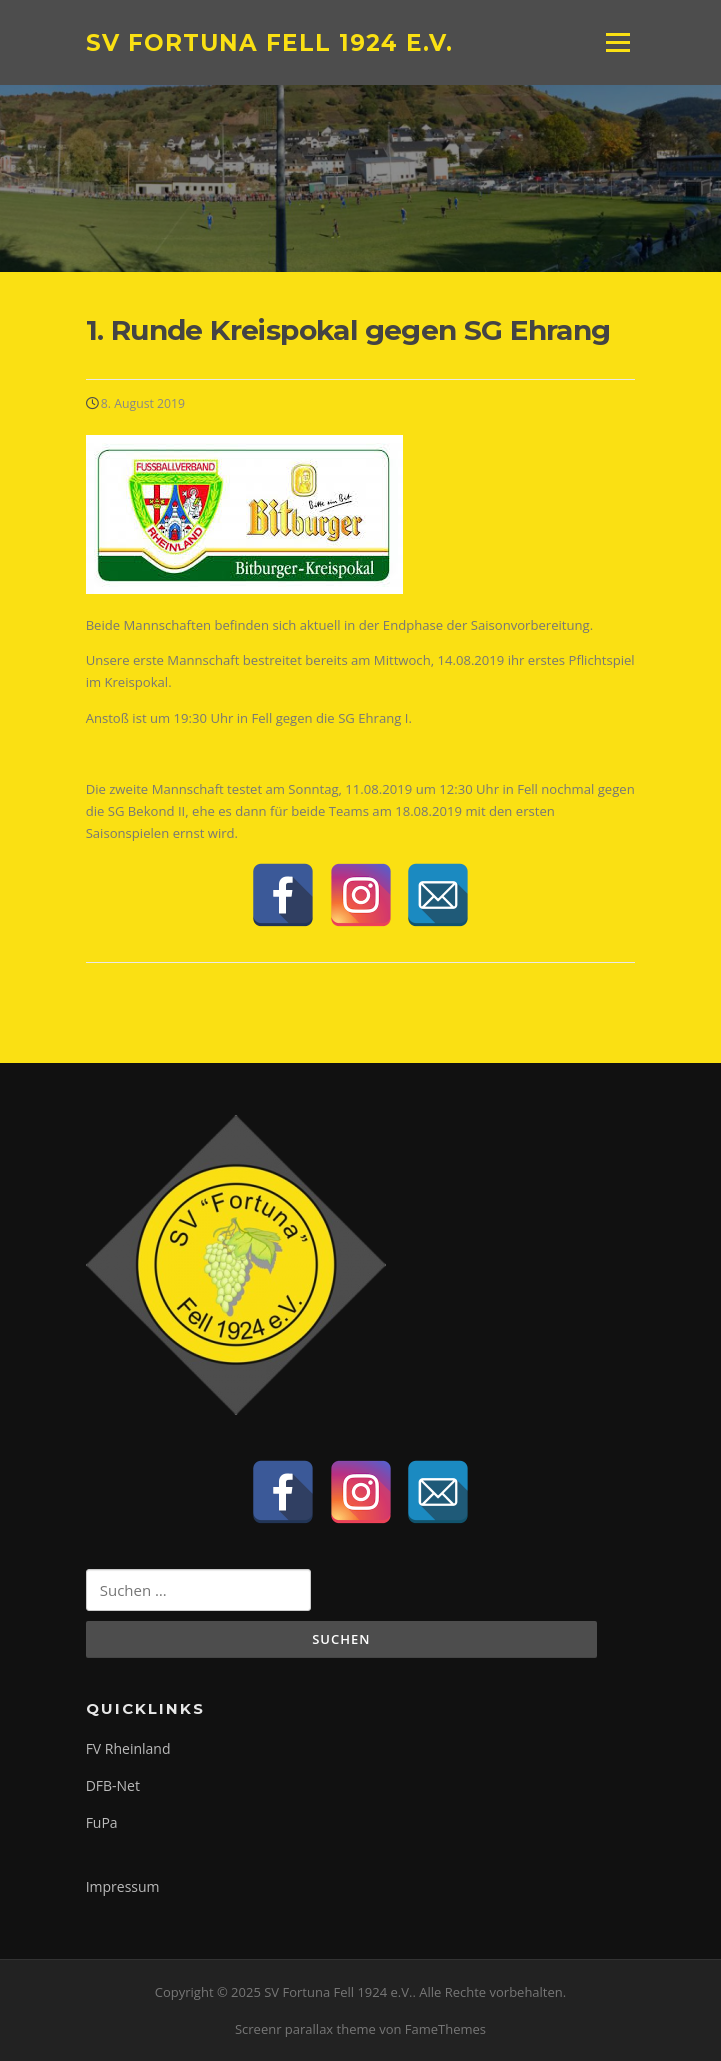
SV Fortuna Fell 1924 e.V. (269, 42)
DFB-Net (113, 1785)
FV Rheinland (128, 1748)
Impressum (123, 1886)
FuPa (102, 1822)
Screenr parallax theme (305, 2029)
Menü (617, 42)
